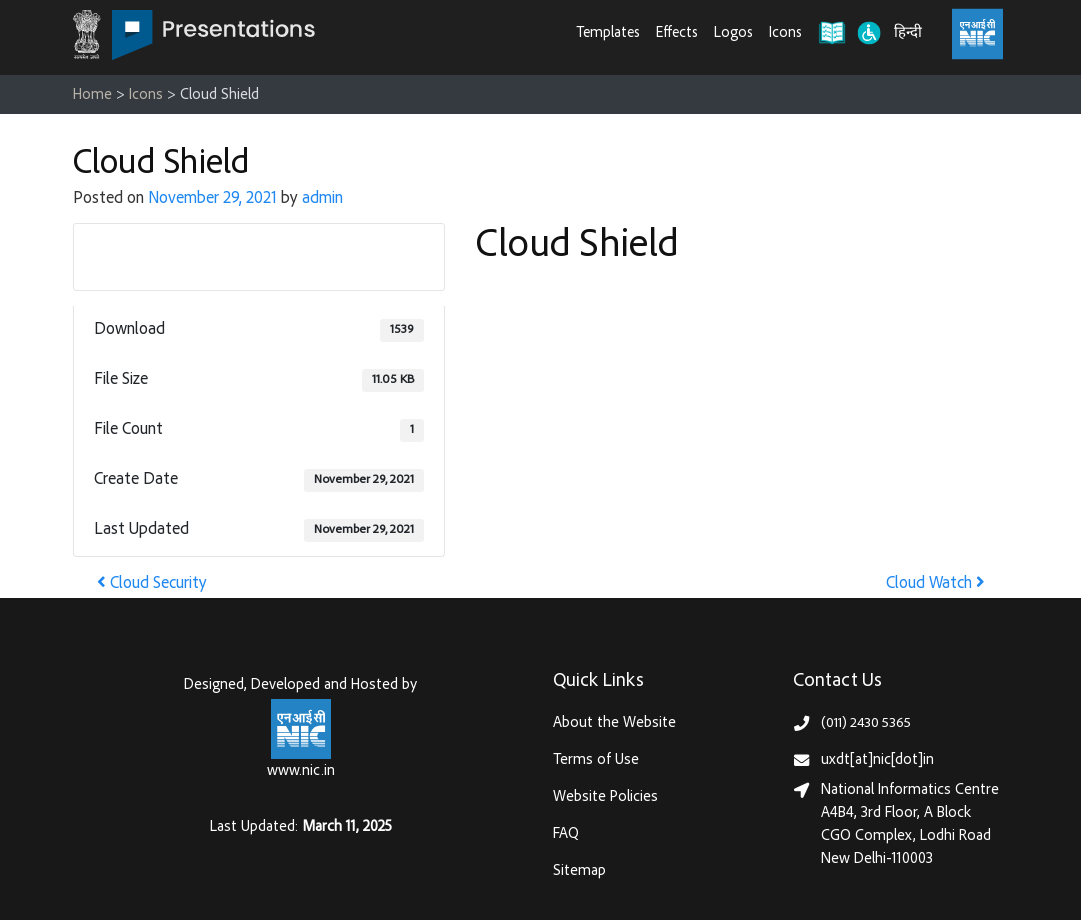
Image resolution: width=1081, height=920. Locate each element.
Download (258, 256)
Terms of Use (596, 760)
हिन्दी (908, 33)
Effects (677, 33)
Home (92, 95)
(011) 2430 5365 (866, 723)
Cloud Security (152, 584)
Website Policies (605, 797)
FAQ (566, 834)
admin (322, 199)
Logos (733, 33)
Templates (608, 33)
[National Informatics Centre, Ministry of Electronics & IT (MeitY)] (977, 34)
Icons (785, 33)
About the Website (614, 723)
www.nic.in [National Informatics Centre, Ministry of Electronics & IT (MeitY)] (301, 771)
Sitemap (579, 871)
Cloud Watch (935, 584)
